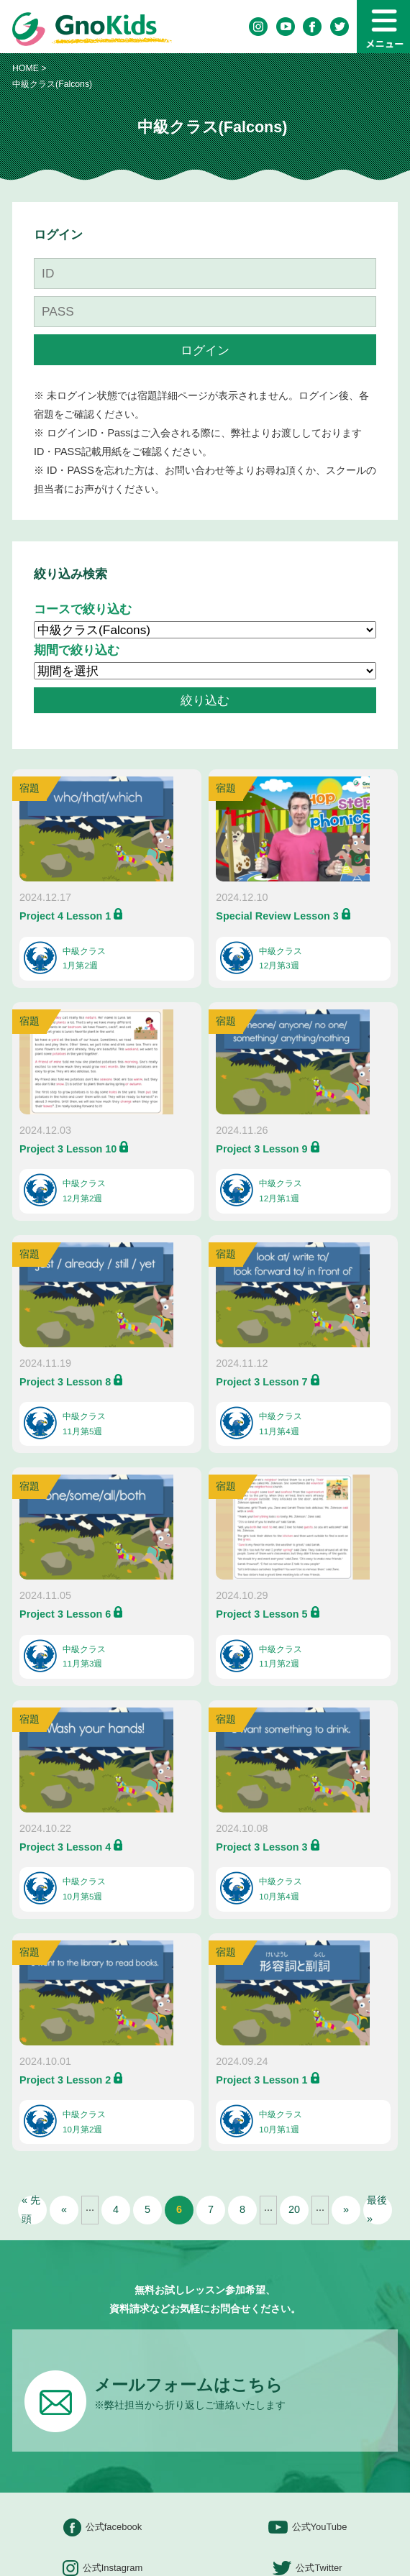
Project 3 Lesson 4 (65, 1847)
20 (294, 2209)
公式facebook (102, 2527)
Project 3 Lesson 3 (261, 1847)
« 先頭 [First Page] (31, 2210)
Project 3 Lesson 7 (261, 1382)
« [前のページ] (64, 2209)
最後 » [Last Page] (377, 2210)
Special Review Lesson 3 (277, 916)
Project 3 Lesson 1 (261, 2080)
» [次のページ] (346, 2209)
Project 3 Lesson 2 (65, 2080)
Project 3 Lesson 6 (65, 1614)
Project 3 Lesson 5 (261, 1614)
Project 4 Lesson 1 (65, 916)
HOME (25, 68)
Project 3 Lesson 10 (68, 1149)
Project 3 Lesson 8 (65, 1382)
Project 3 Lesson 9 (261, 1149)
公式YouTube (307, 2527)
